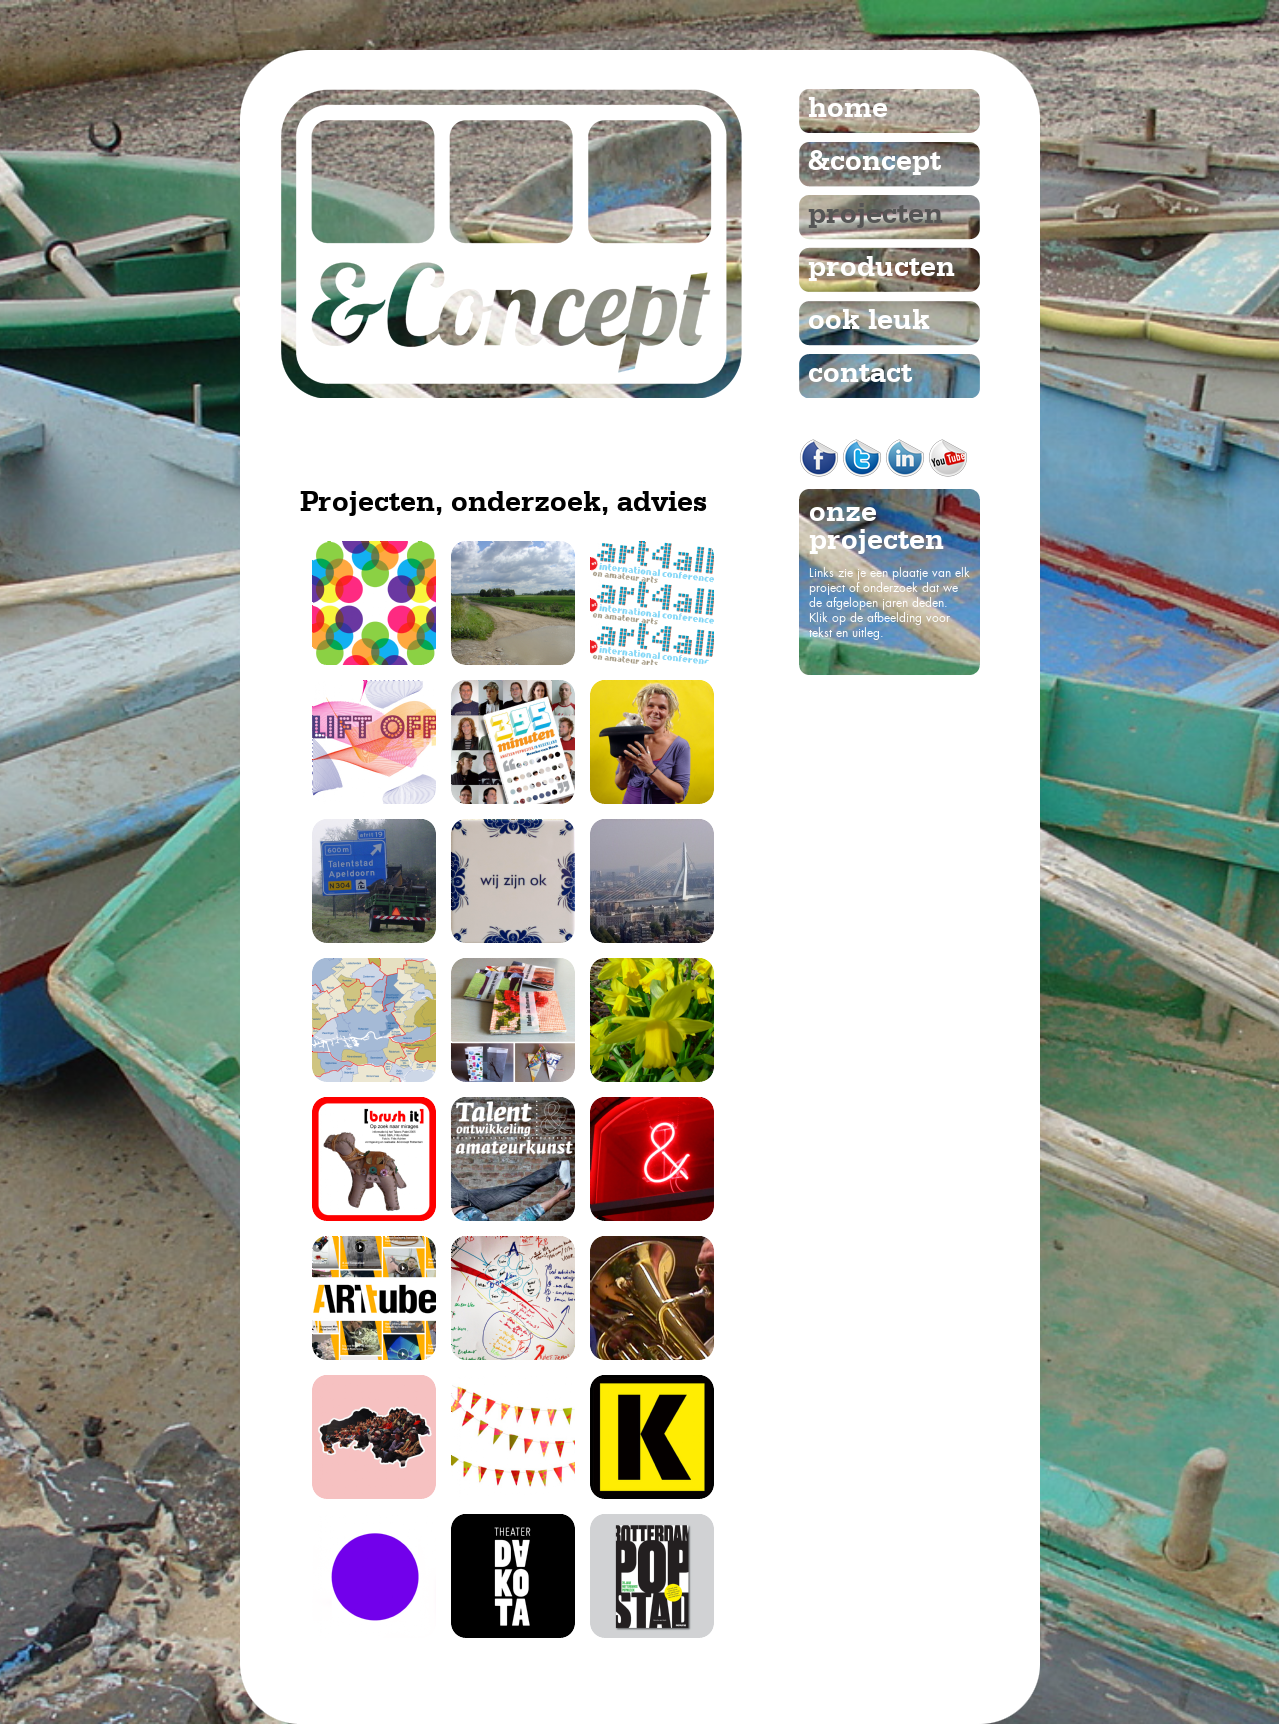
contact (860, 374)
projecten (875, 215)
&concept (874, 162)
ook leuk (869, 321)
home (848, 109)
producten (881, 268)
